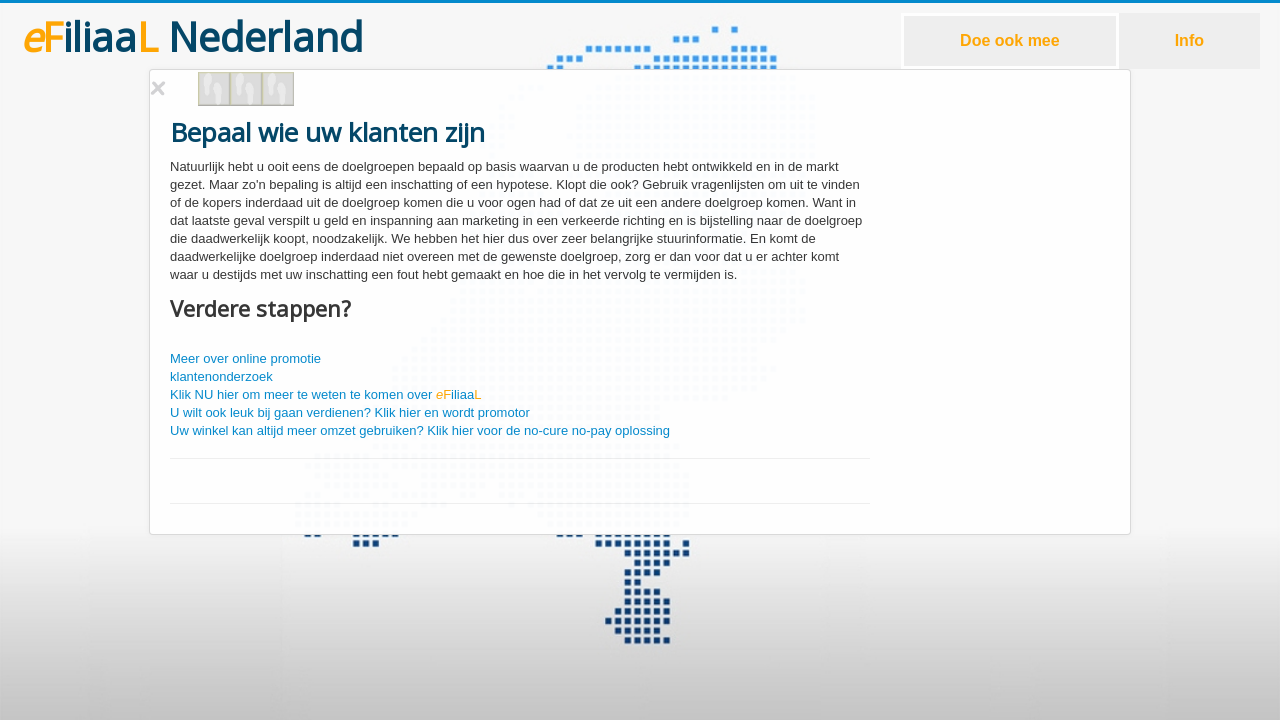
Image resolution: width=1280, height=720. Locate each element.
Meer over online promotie (245, 358)
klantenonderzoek (221, 376)
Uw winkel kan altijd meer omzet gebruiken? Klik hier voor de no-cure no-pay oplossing (420, 430)
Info (1189, 40)
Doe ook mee (1010, 40)
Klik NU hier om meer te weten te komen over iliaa (325, 394)
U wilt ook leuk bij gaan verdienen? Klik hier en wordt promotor (350, 412)
